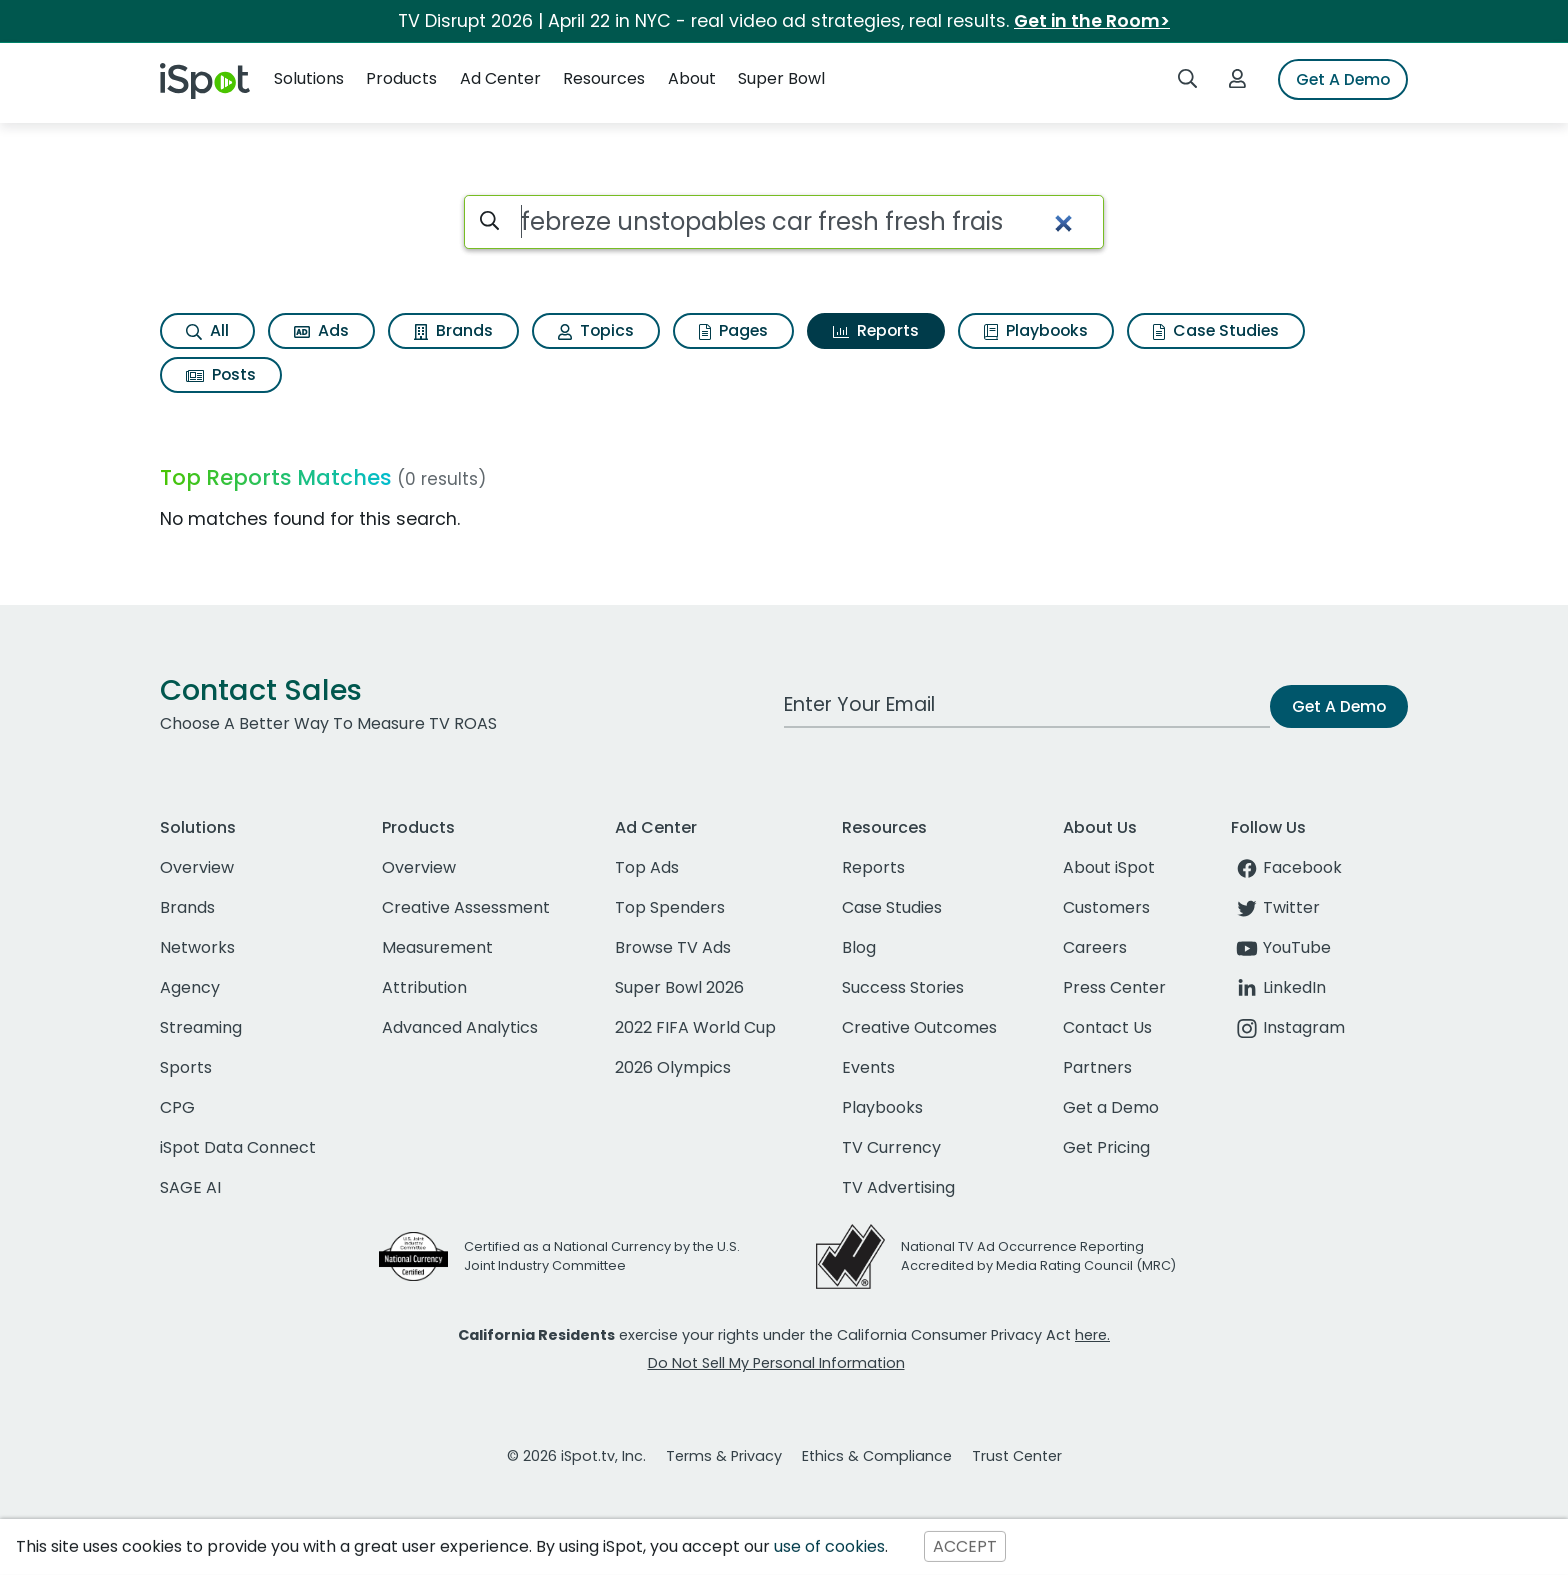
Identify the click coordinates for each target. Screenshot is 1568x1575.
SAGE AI (190, 1187)
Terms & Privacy (724, 1456)
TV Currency (891, 1147)
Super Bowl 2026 (679, 987)
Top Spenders (670, 907)
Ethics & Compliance (877, 1456)
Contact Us (1107, 1027)
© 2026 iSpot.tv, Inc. (576, 1456)
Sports (186, 1067)
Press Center (1114, 987)
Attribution (424, 987)
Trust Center (1017, 1456)
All (207, 330)
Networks (197, 947)
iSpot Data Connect (238, 1147)
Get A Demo (1343, 79)
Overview (197, 867)
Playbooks (1036, 330)
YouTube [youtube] (1281, 947)
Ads (321, 330)
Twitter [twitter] (1275, 907)
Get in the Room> (1092, 21)
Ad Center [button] (500, 78)
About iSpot (1109, 867)
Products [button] (401, 78)
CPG (177, 1107)
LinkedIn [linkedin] (1278, 987)
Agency (190, 987)
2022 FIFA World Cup (695, 1027)
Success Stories (903, 987)
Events (868, 1067)
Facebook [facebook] (1286, 867)
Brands (453, 330)
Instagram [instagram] (1288, 1027)
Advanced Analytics (460, 1027)
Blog (859, 947)
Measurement (437, 947)
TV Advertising (898, 1187)
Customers (1106, 907)
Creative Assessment (466, 907)
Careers (1095, 947)
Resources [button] (604, 78)
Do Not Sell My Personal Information (776, 1363)
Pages (733, 330)
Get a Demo (1111, 1107)
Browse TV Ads (673, 947)
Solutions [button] (309, 78)
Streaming (201, 1027)
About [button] (692, 78)
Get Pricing (1106, 1147)
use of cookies (829, 1546)
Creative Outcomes (919, 1027)
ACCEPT (965, 1546)
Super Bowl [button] (781, 78)
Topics (596, 330)
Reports (876, 330)
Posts (221, 374)
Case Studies (1216, 330)
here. (1092, 1335)
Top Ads (647, 867)
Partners (1097, 1067)
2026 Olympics (673, 1067)
